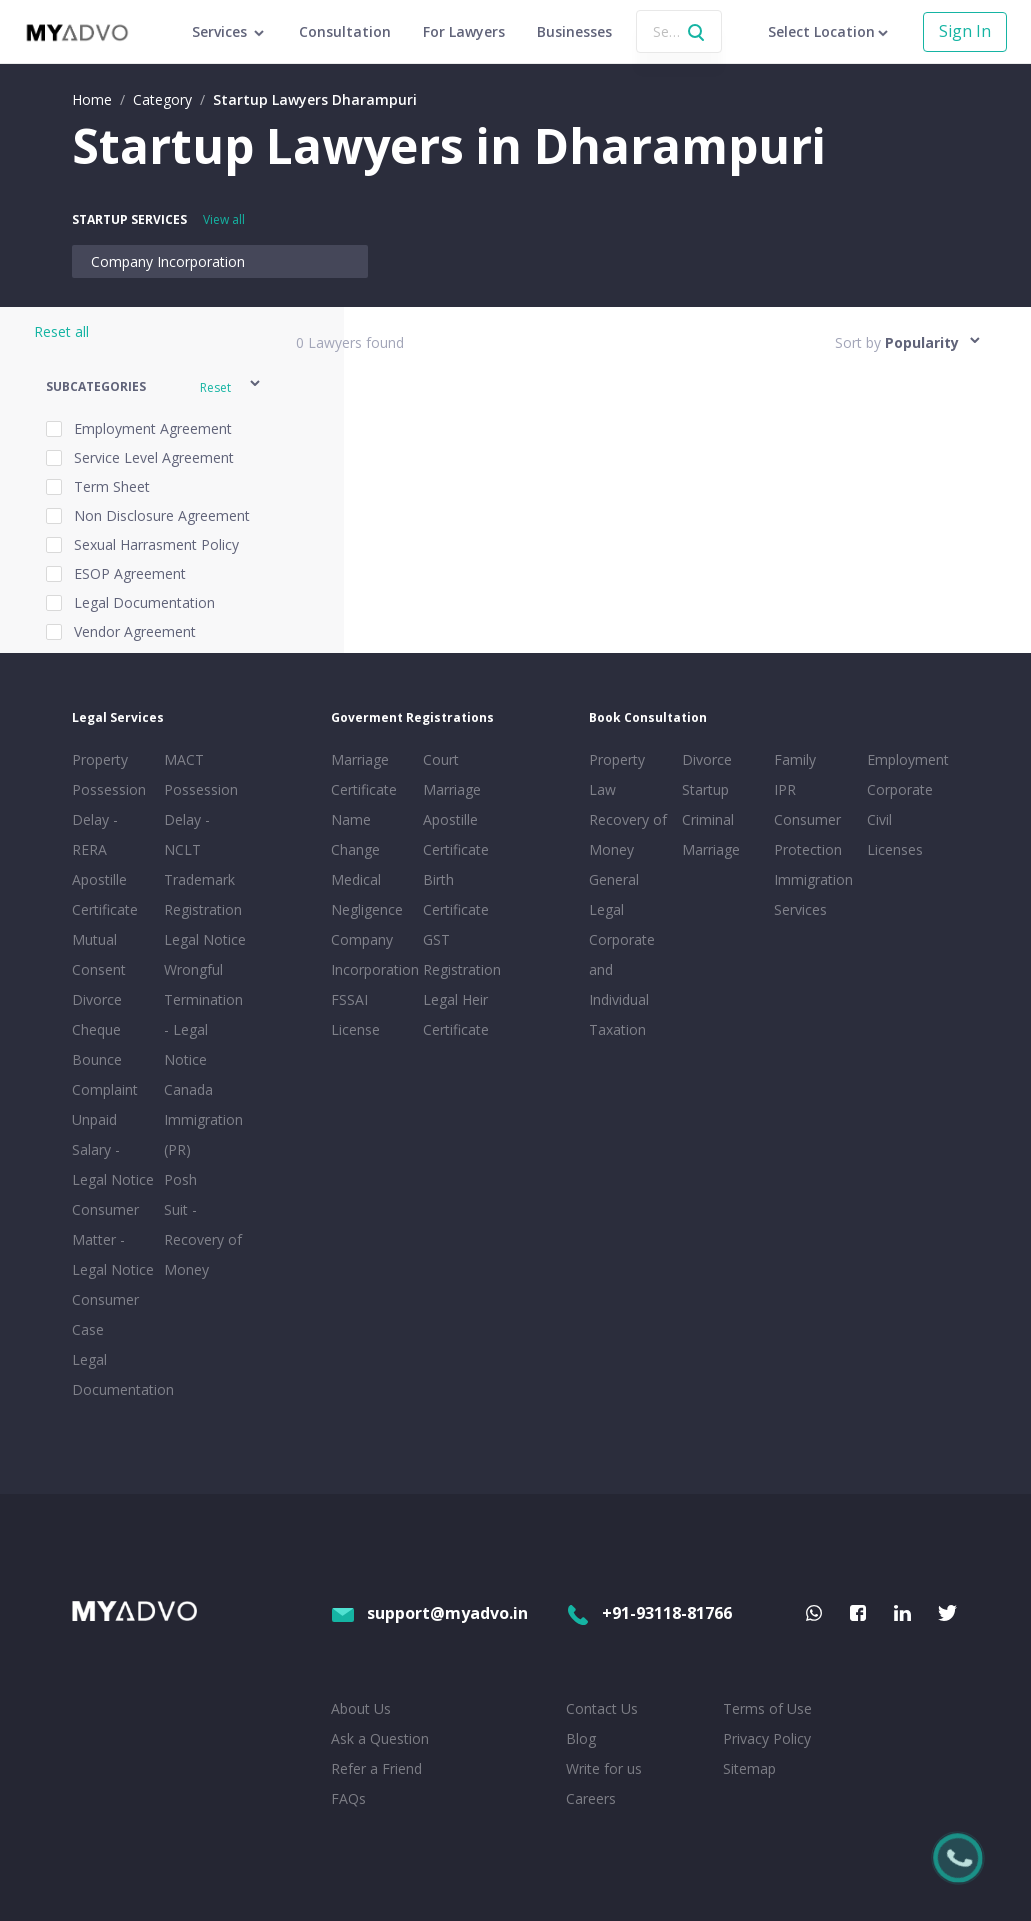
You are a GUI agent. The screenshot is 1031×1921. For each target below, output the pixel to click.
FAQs (348, 1798)
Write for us (604, 1768)
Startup (705, 789)
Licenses (895, 849)
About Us (361, 1708)
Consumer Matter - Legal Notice (113, 1239)
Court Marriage (452, 774)
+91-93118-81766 (649, 1613)
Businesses (574, 31)
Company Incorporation (168, 261)
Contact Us (602, 1708)
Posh (180, 1179)
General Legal (614, 894)
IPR (785, 789)
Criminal (708, 819)
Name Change (355, 834)
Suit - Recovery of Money (203, 1239)
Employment (908, 759)
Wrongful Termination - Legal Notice (203, 1014)
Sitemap (749, 1768)
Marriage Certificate (364, 774)
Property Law (617, 774)
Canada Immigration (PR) (203, 1119)
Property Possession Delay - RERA (109, 804)
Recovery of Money (628, 834)
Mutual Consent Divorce (99, 969)
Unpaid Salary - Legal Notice (113, 1149)
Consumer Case (105, 1314)
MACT (184, 759)
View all (224, 219)
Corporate (900, 789)
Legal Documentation (114, 1374)
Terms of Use (767, 1708)
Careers (591, 1798)
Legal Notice (205, 939)
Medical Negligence (367, 894)
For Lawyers (464, 31)
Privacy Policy (767, 1738)
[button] (154, 386)
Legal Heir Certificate (456, 1014)
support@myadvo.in (429, 1613)
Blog (581, 1738)
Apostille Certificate (105, 894)
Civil (879, 819)
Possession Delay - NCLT (201, 819)
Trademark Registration (203, 894)
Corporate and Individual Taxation (622, 984)
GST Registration (462, 954)
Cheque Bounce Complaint (105, 1059)
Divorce (707, 759)
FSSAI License (355, 1014)
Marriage (711, 849)
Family (795, 759)
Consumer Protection (808, 834)
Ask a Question (380, 1738)
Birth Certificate (456, 894)
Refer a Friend (376, 1768)
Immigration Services (813, 894)
